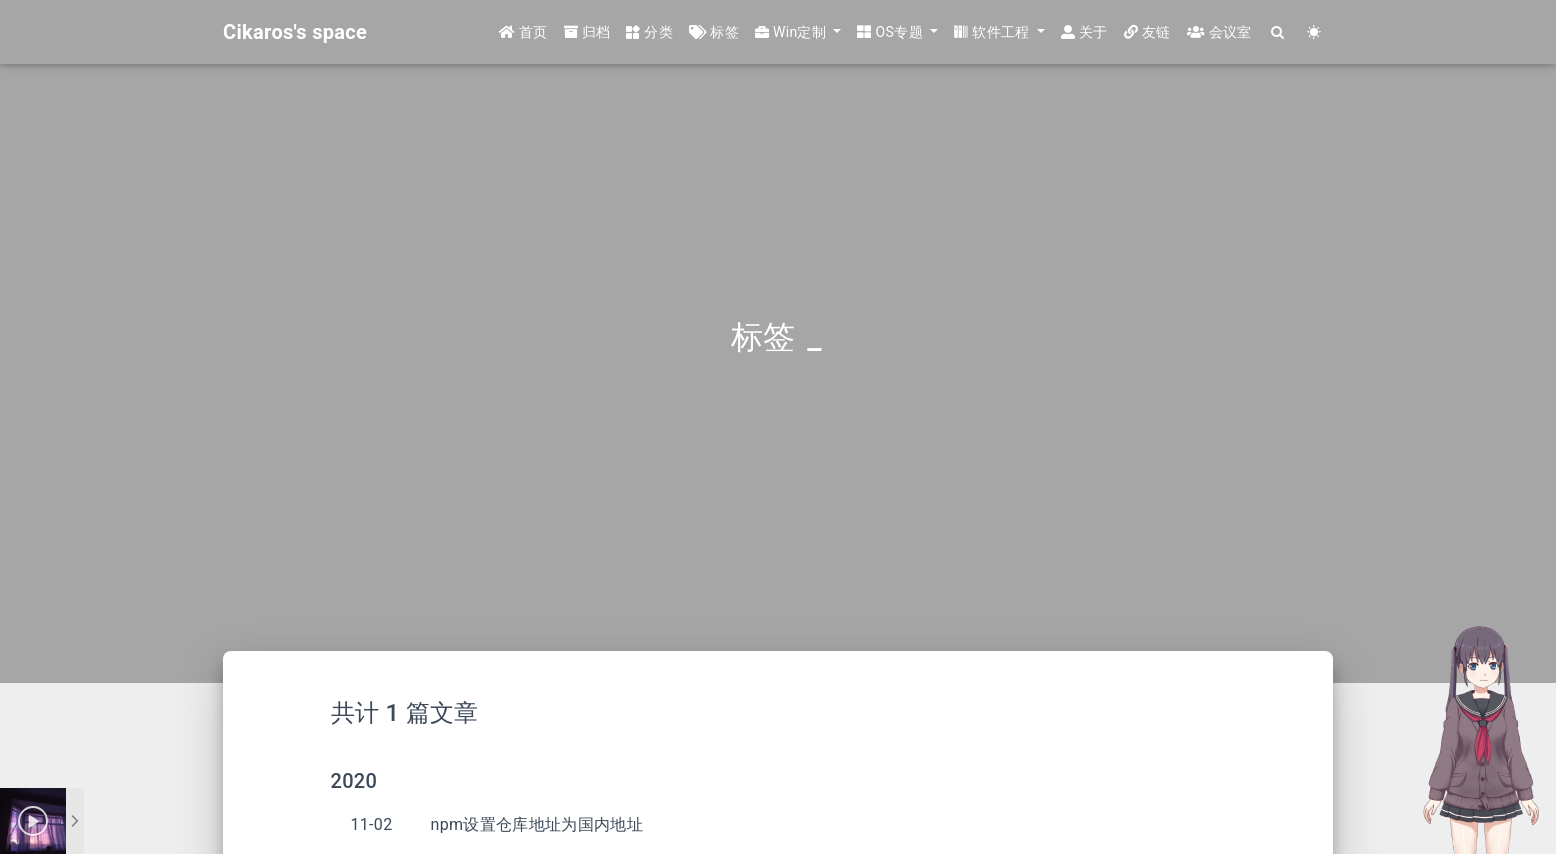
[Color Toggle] (1314, 32)
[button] (798, 32)
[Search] (1278, 32)
